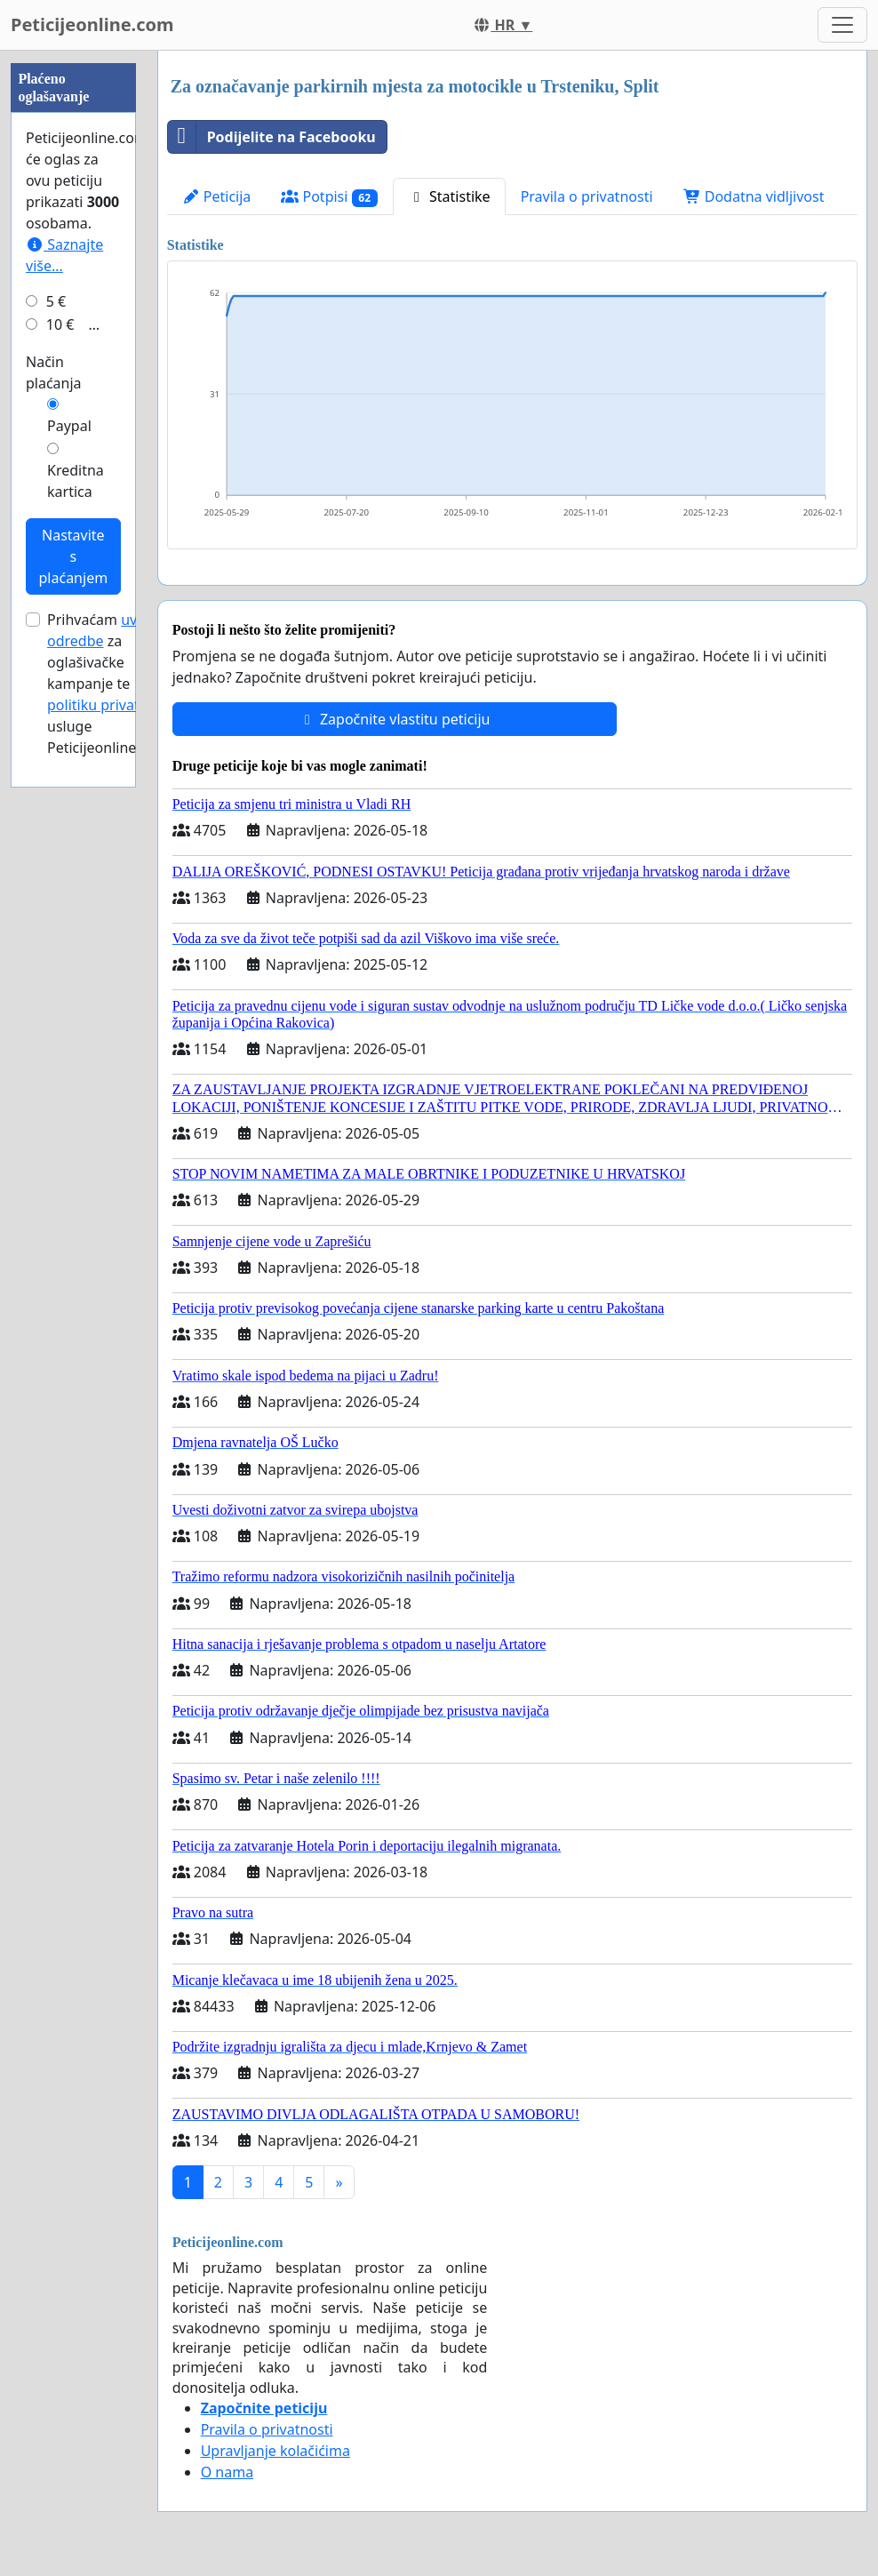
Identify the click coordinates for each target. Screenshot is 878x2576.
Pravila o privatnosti (587, 196)
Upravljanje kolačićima (275, 2450)
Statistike (449, 196)
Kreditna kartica (75, 480)
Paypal (69, 426)
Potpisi (329, 197)
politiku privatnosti (109, 705)
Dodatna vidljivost (754, 196)
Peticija (216, 196)
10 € (60, 324)
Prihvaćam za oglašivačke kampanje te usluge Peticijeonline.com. (109, 683)
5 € (56, 301)
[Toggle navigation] (842, 25)
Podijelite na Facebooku (272, 137)
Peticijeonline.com (92, 24)
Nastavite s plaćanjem (73, 556)
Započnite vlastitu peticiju (395, 719)
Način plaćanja (54, 372)
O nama (227, 2472)
